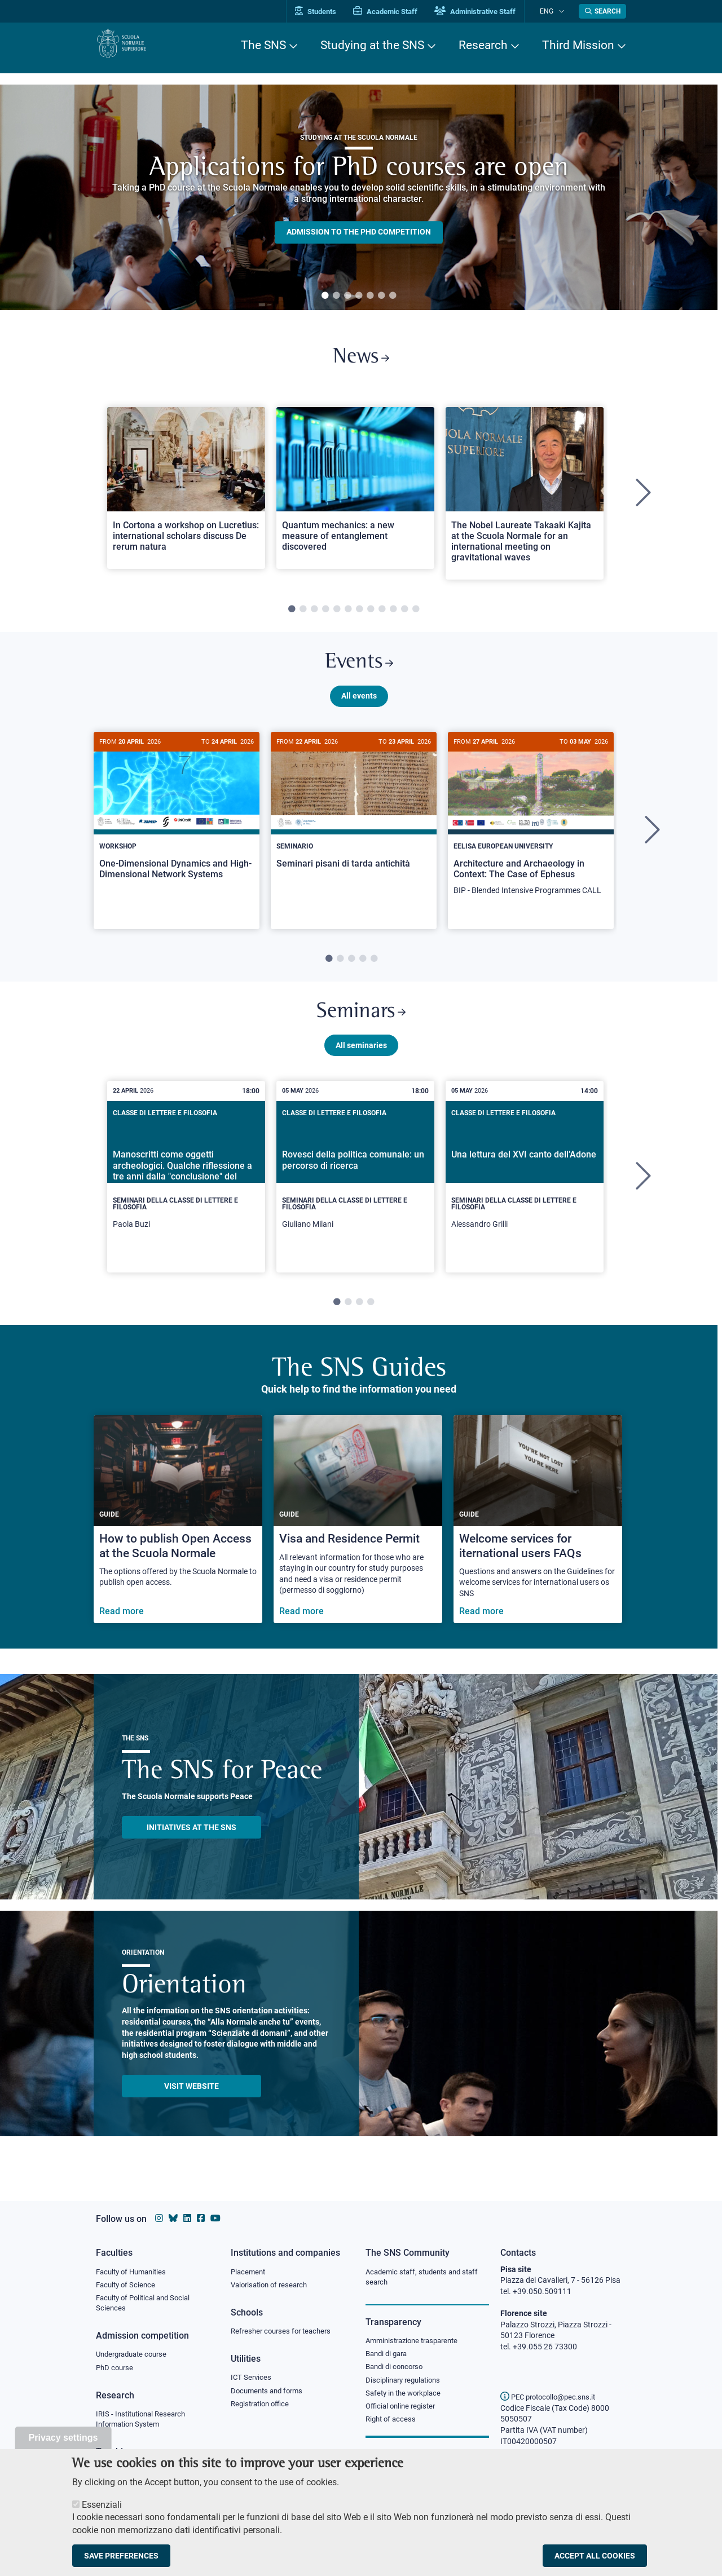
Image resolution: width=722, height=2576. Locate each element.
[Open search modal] (602, 11)
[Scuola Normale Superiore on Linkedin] (187, 2218)
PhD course (116, 2371)
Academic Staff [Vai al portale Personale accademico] (400, 11)
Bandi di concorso (397, 2370)
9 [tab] (382, 615)
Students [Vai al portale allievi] (330, 11)
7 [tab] (392, 296)
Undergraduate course (135, 2357)
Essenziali (102, 2504)
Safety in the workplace (406, 2397)
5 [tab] (370, 296)
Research (483, 45)
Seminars (361, 1026)
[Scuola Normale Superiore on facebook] (201, 2218)
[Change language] (563, 11)
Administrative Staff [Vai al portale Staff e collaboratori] (489, 11)
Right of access (392, 2425)
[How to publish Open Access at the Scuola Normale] (178, 1536)
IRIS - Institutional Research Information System (144, 2424)
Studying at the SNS (372, 45)
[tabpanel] (358, 197)
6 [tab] (381, 296)
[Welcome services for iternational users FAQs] (538, 1536)
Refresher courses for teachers (284, 2333)
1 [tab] (325, 296)
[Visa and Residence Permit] (358, 1536)
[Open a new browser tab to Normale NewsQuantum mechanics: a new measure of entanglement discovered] (355, 493)
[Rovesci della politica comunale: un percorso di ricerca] (355, 1193)
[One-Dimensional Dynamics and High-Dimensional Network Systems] (176, 825)
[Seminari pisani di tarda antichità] (354, 824)
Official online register (403, 2411)
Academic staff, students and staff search (426, 2278)
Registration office (262, 2407)
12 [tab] (415, 615)
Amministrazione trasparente (417, 2342)
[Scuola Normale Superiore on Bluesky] (173, 2218)
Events (359, 670)
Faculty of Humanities (134, 2272)
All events (359, 706)
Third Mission (578, 45)
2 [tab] (336, 296)
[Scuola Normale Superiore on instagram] (159, 2218)
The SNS (263, 45)
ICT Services (252, 2380)
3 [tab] (347, 296)
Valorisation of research (272, 2285)
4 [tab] (358, 296)
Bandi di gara (389, 2356)
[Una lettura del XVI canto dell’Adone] (525, 1193)
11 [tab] (404, 615)
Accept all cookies (594, 2555)
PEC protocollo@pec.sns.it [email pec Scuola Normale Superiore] (552, 2396)
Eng (553, 11)
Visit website (191, 2102)
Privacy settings (63, 2437)
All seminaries (361, 1061)
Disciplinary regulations (406, 2384)
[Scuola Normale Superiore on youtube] (215, 2218)
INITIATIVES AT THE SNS (191, 1843)
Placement (249, 2272)
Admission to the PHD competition (359, 232)
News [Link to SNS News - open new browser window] (361, 360)
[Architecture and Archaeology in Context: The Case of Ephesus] (531, 831)
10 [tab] (393, 615)
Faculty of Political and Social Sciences (147, 2305)
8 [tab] (370, 615)
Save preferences (121, 2555)
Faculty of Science (127, 2285)
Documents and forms (270, 2393)
